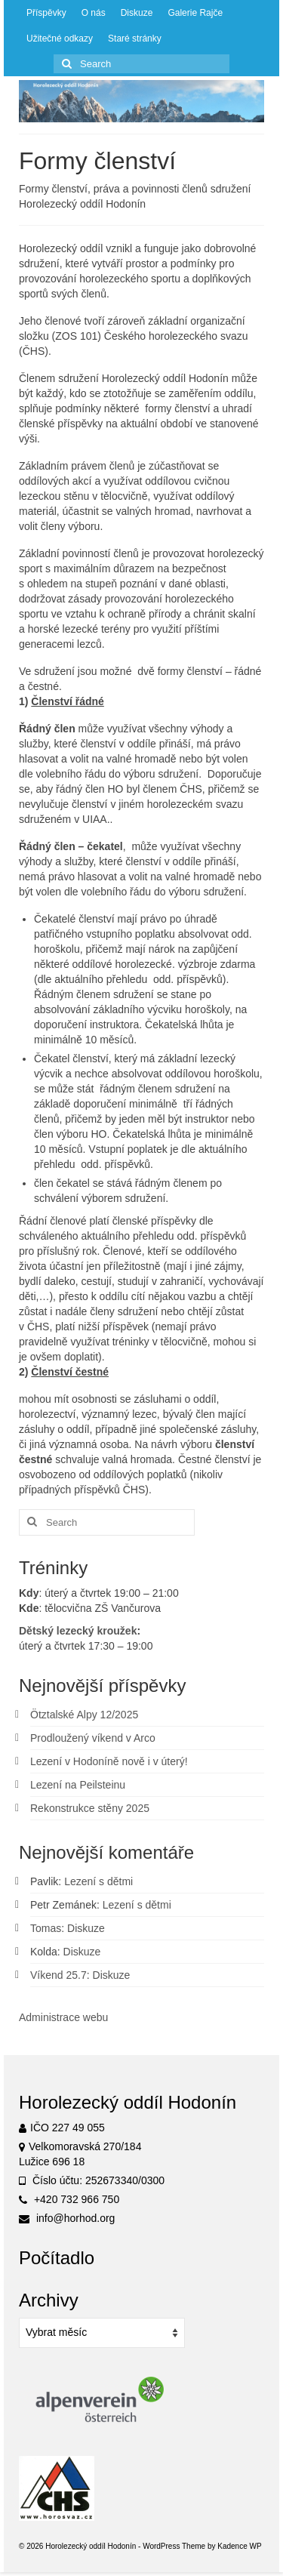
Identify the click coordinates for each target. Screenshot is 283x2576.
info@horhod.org (67, 2218)
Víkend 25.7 (58, 1975)
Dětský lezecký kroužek (78, 1631)
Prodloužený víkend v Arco (92, 1738)
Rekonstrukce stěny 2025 (89, 1808)
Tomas (45, 1928)
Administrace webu (63, 2017)
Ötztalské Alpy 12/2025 (84, 1715)
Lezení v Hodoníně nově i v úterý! (109, 1761)
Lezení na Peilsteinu (77, 1785)
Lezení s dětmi (98, 1881)
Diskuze (86, 1928)
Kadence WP (239, 2546)
